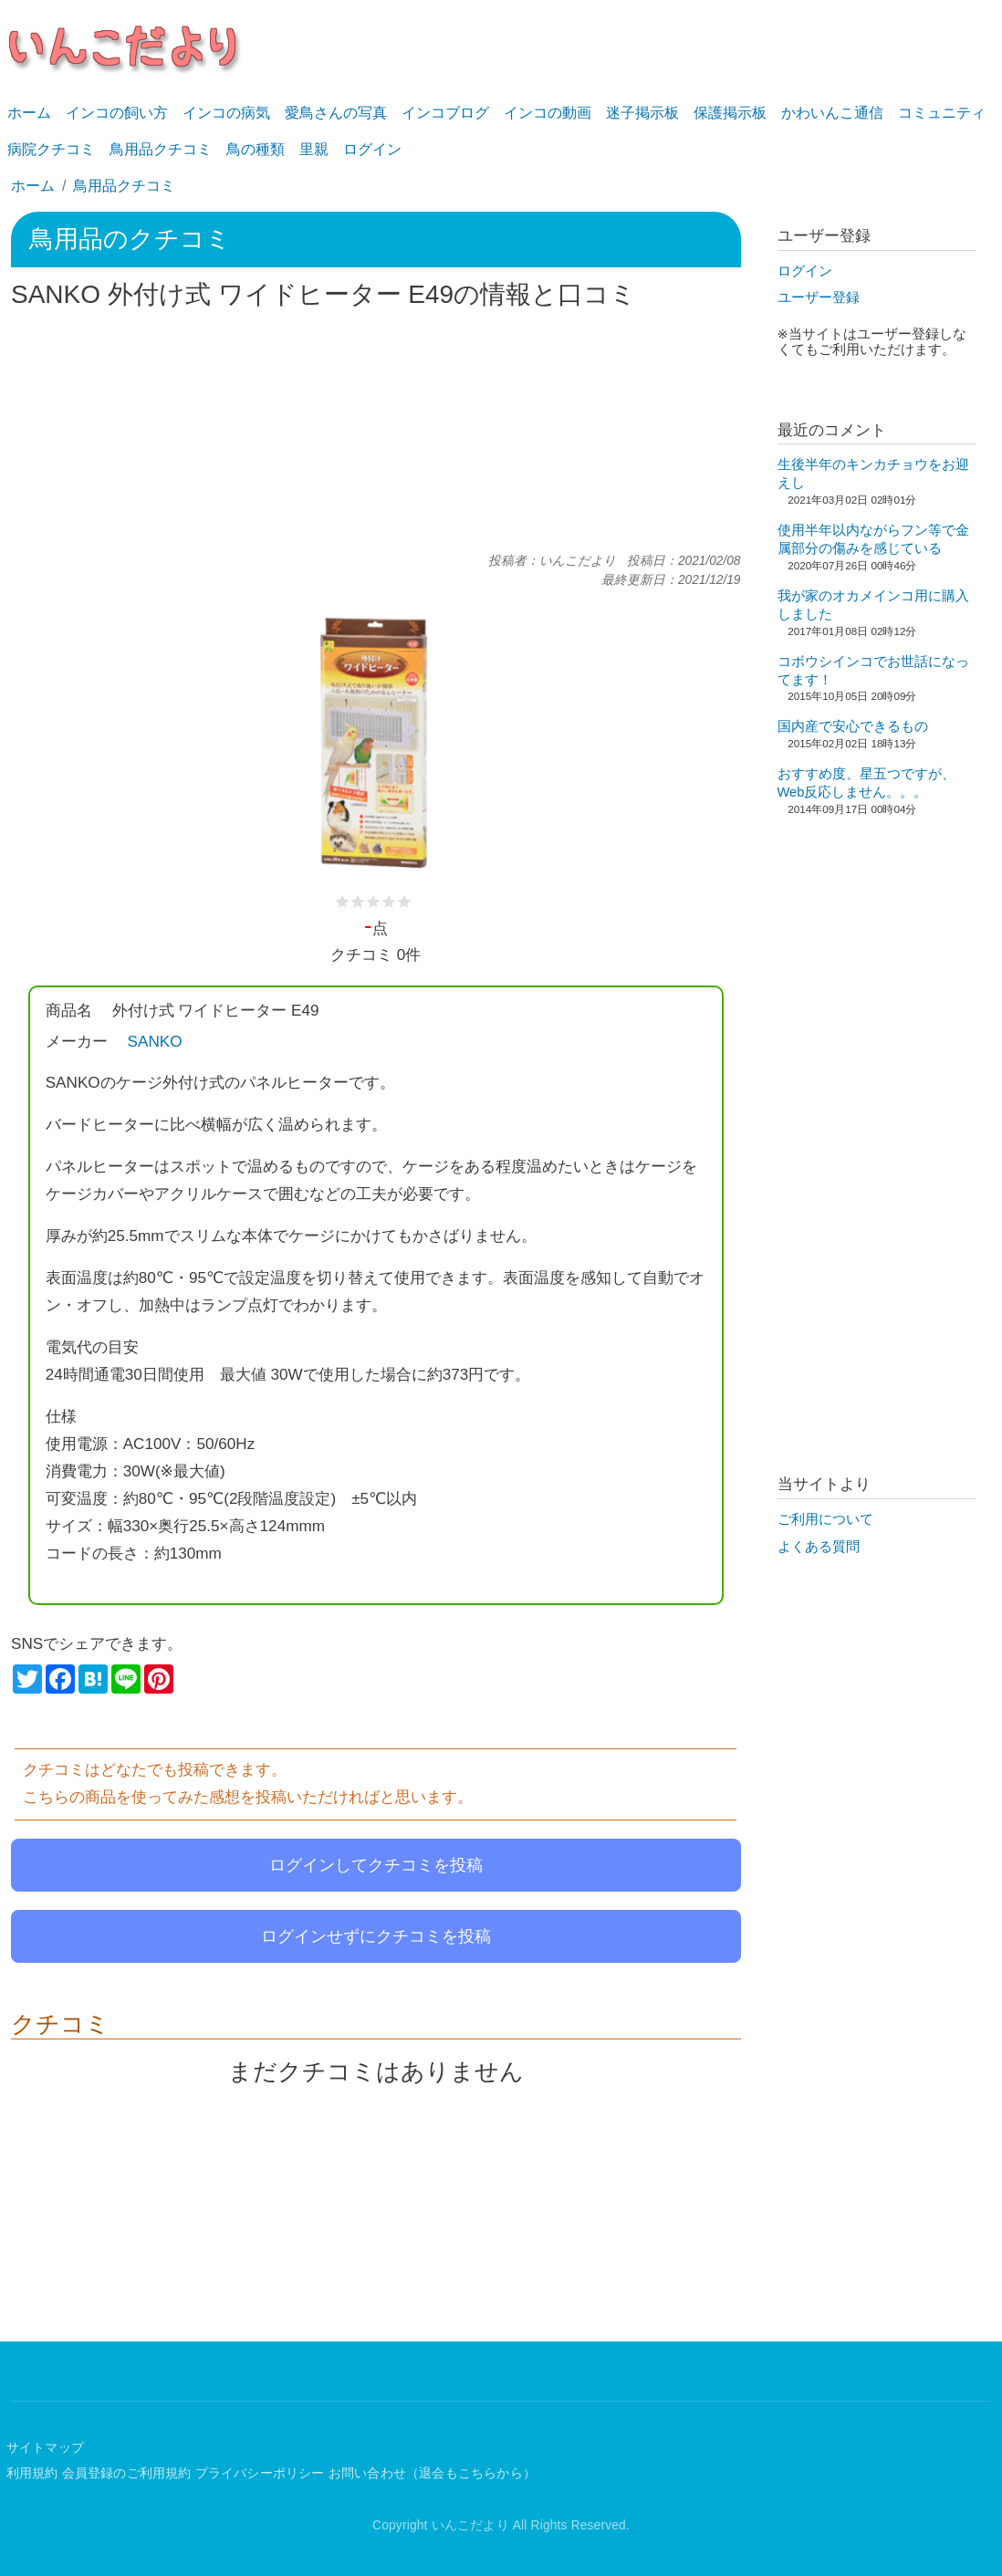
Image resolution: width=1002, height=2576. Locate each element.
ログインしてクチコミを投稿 (376, 1865)
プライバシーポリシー (260, 2473)
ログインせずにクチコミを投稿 (376, 1936)
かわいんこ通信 (832, 112)
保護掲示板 (730, 112)
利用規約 (32, 2473)
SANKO (155, 1041)
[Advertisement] (376, 432)
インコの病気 (226, 112)
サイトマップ (45, 2448)
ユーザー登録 (819, 297)
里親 (314, 149)
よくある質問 (819, 1546)
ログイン (372, 149)
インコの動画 (547, 112)
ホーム (29, 112)
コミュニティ (942, 112)
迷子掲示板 (642, 112)
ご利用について (825, 1519)
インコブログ (445, 112)
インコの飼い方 (117, 112)
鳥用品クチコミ (161, 149)
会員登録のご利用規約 (127, 2473)
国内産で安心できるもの (853, 726)
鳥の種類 (255, 149)
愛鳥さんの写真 (336, 112)
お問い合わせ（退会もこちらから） (432, 2473)
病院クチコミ (51, 149)
